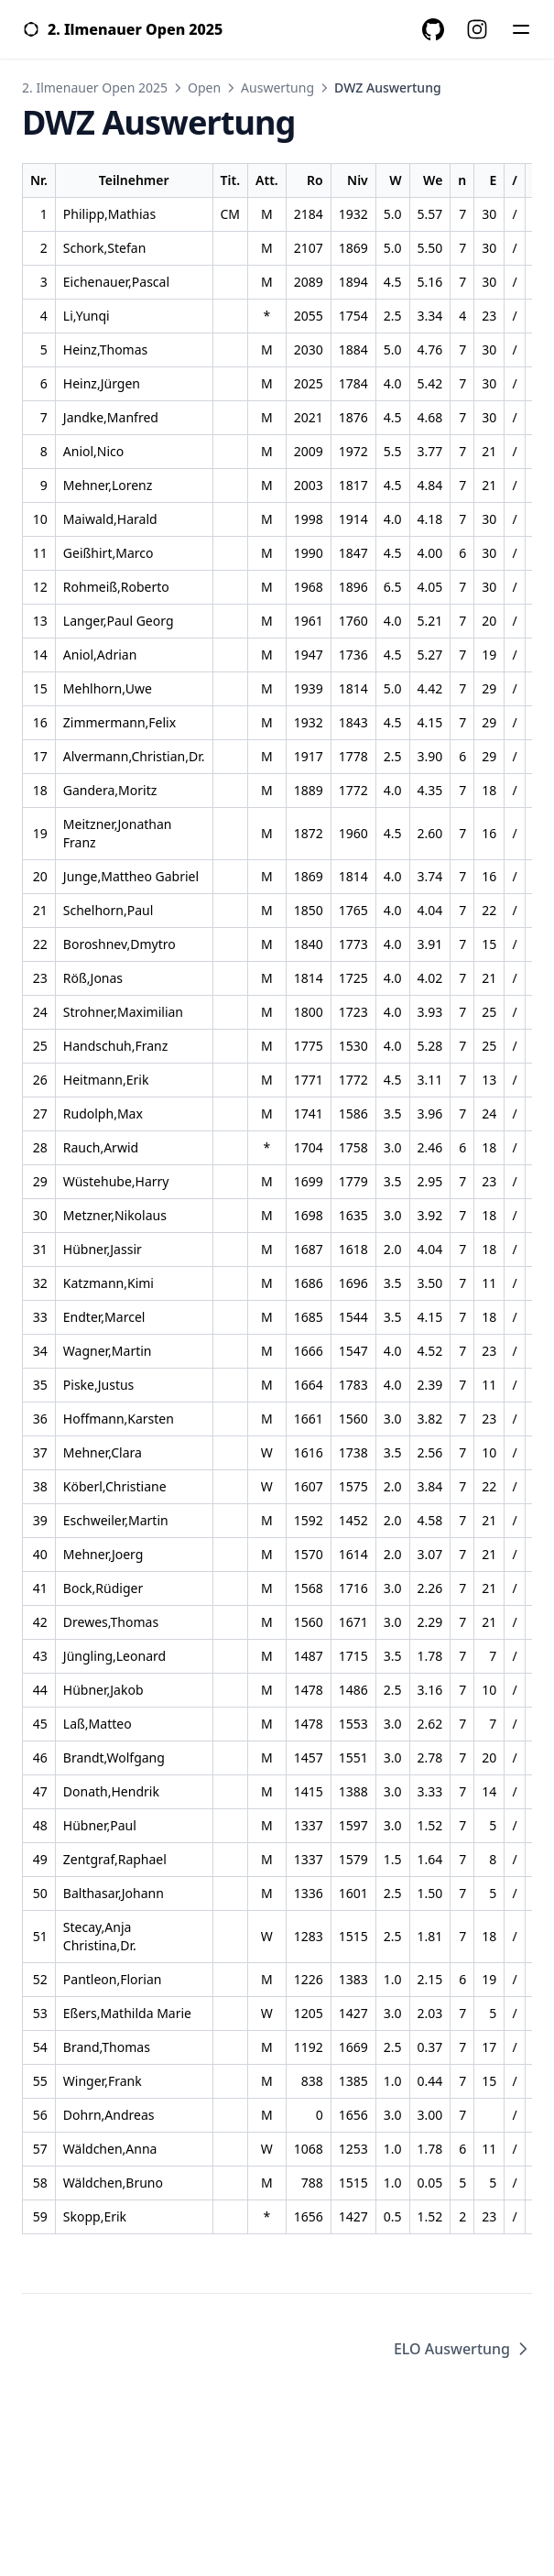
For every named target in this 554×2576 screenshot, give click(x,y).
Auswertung (277, 87)
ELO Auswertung (463, 2349)
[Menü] (521, 29)
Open (204, 87)
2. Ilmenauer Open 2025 (95, 87)
